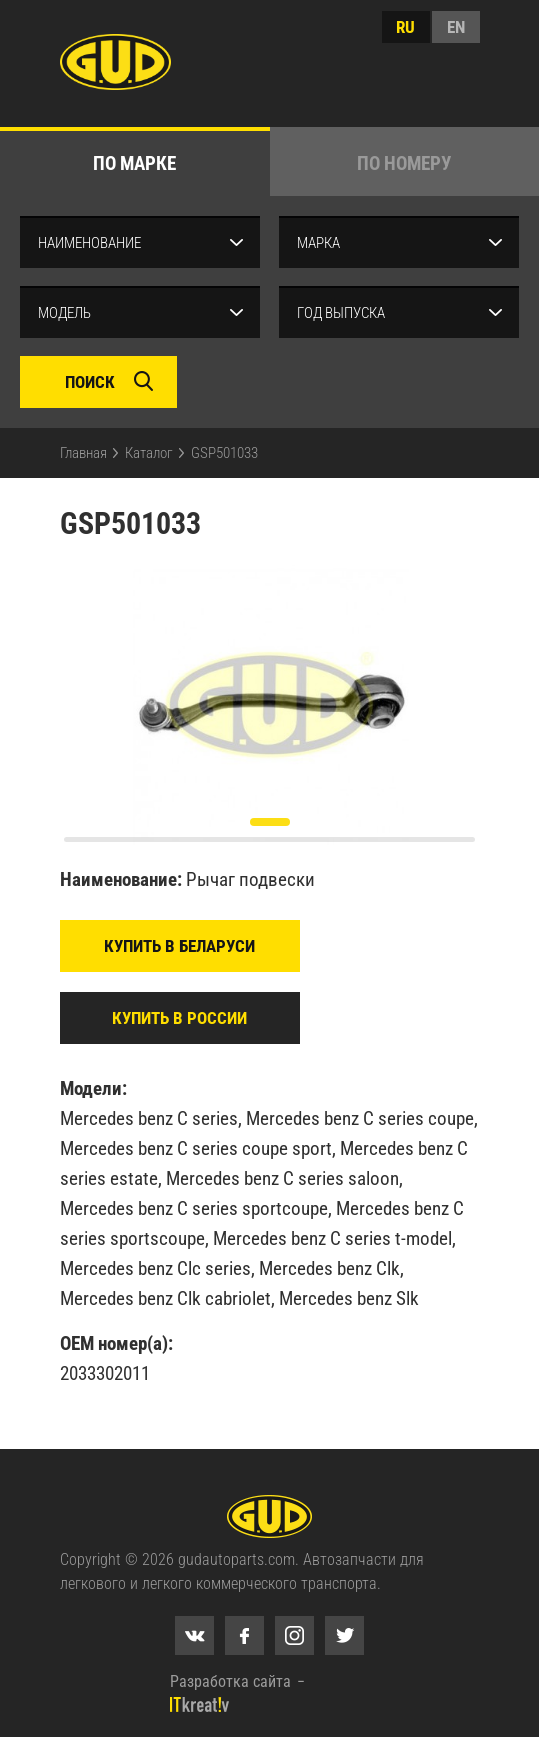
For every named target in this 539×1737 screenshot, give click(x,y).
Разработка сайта (230, 1681)
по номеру (404, 163)
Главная (83, 453)
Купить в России (179, 1018)
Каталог (149, 453)
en (456, 27)
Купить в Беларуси (179, 946)
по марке (134, 163)
